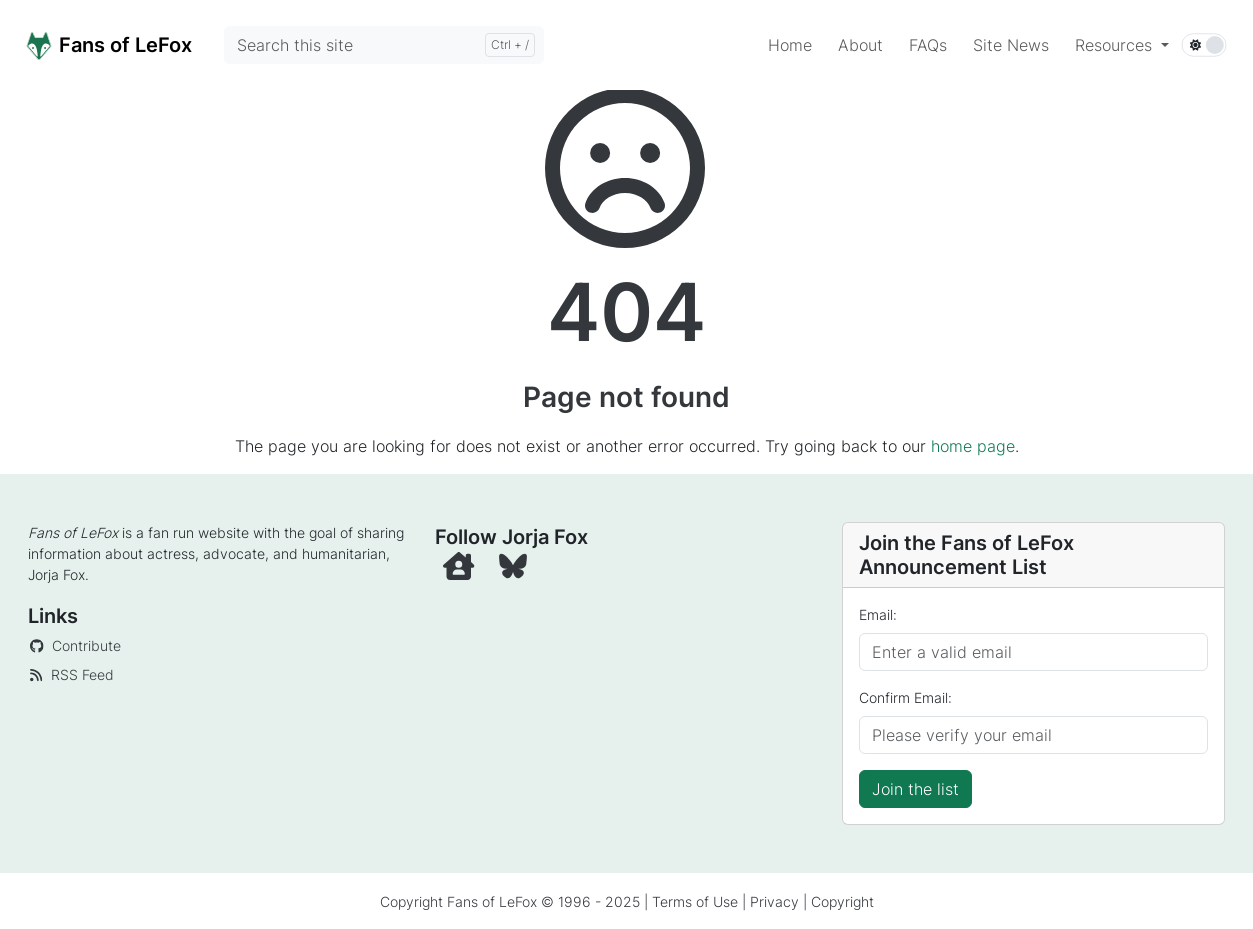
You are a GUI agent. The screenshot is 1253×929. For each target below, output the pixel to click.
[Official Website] (463, 571)
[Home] (131, 44)
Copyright (842, 901)
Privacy (774, 901)
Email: (878, 614)
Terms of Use (695, 901)
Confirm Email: (905, 697)
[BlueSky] (515, 571)
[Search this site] (384, 45)
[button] (1122, 45)
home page (973, 446)
